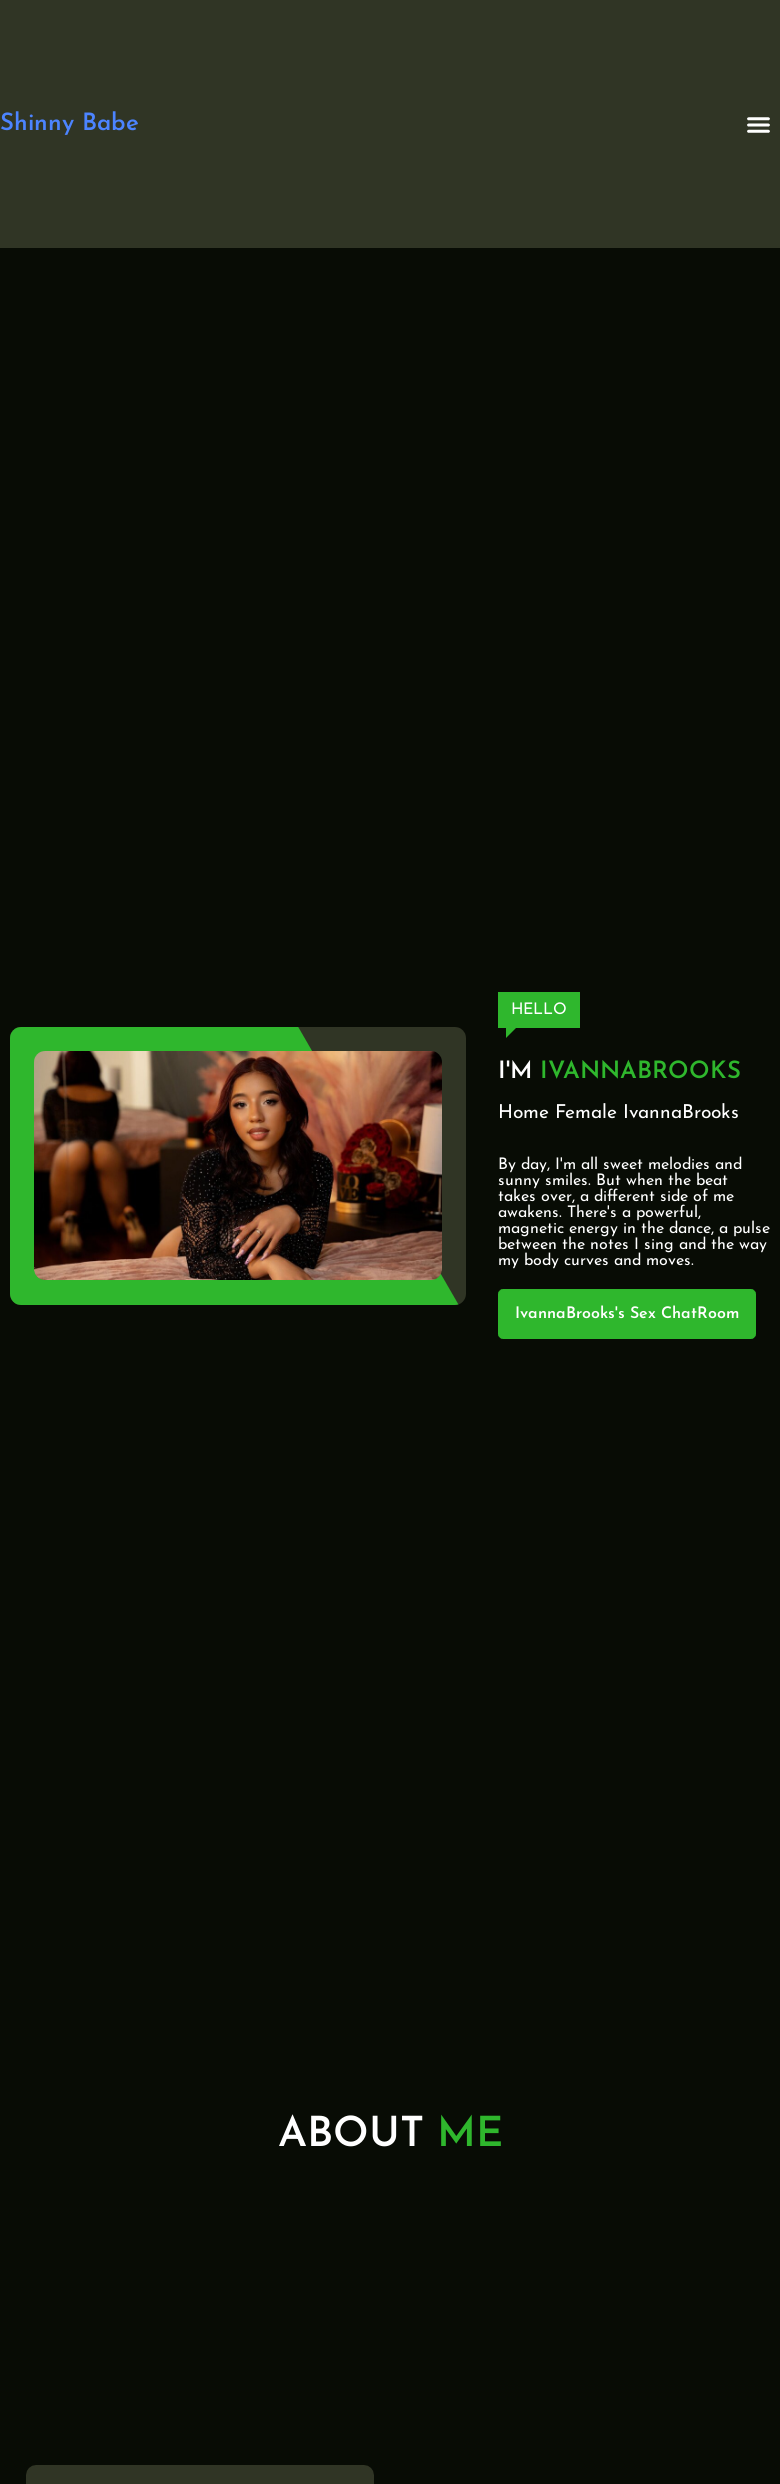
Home (523, 1113)
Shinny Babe (69, 124)
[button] (758, 124)
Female (586, 1113)
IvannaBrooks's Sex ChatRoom (627, 1314)
